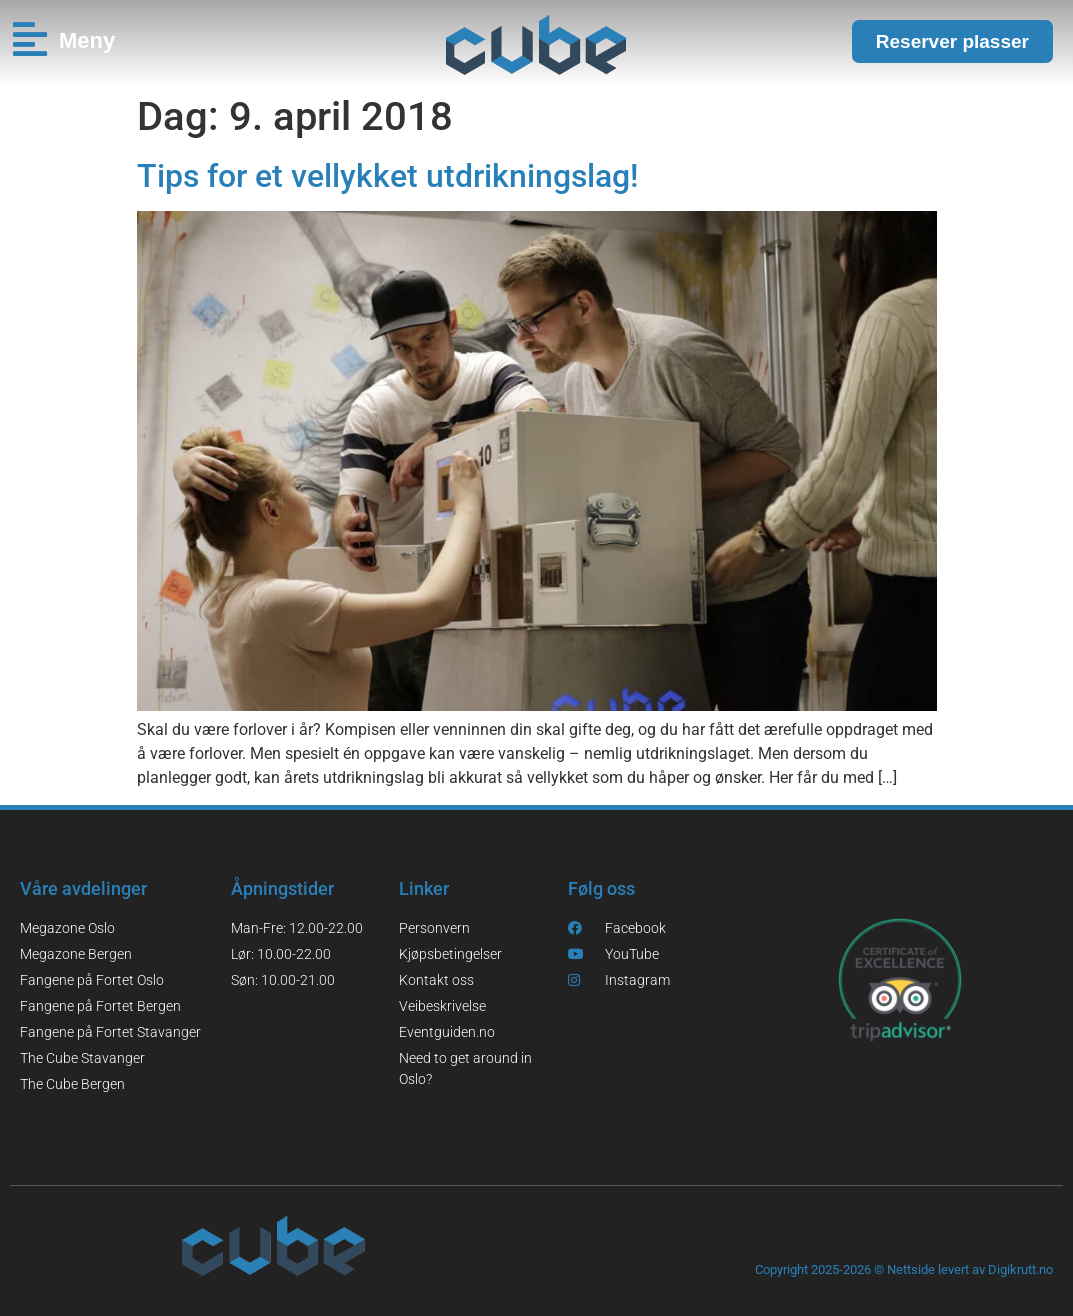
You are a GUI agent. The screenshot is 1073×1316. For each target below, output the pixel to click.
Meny (87, 40)
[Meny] (29, 39)
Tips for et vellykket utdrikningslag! (387, 176)
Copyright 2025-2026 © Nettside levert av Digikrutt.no (904, 1269)
